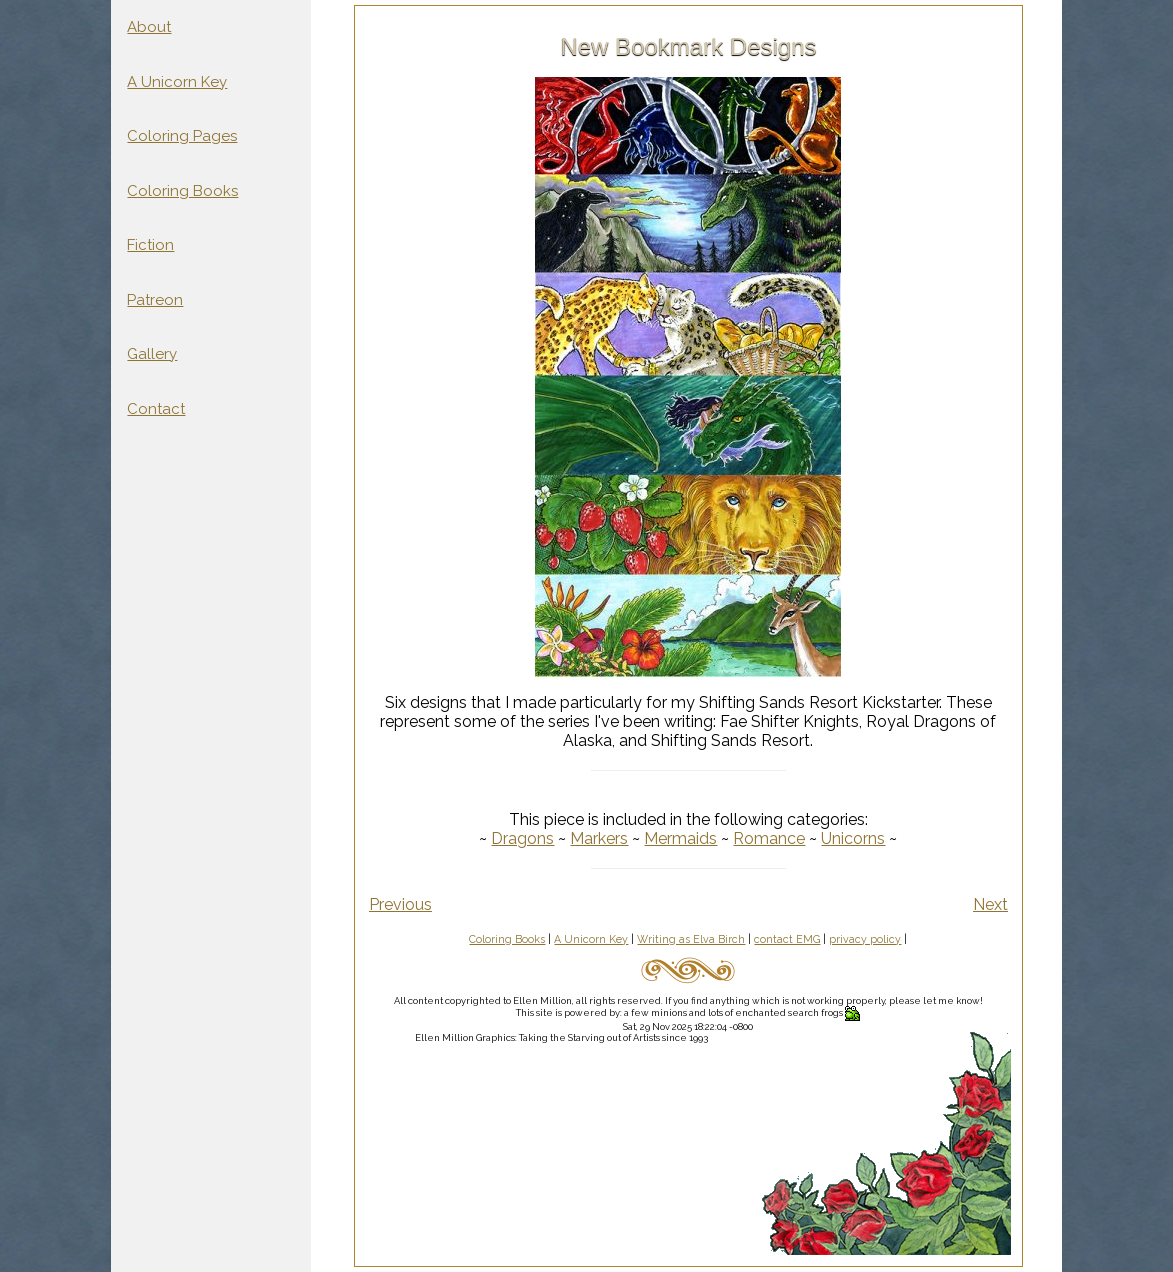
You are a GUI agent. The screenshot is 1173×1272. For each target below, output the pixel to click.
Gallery (152, 354)
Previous (400, 904)
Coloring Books (182, 191)
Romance (769, 838)
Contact (156, 409)
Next (990, 904)
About (149, 27)
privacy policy (865, 939)
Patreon (155, 300)
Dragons (522, 838)
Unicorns (853, 838)
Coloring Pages (182, 136)
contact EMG (787, 939)
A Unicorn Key (177, 82)
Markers (599, 838)
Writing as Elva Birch (691, 939)
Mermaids (680, 838)
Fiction (150, 245)
